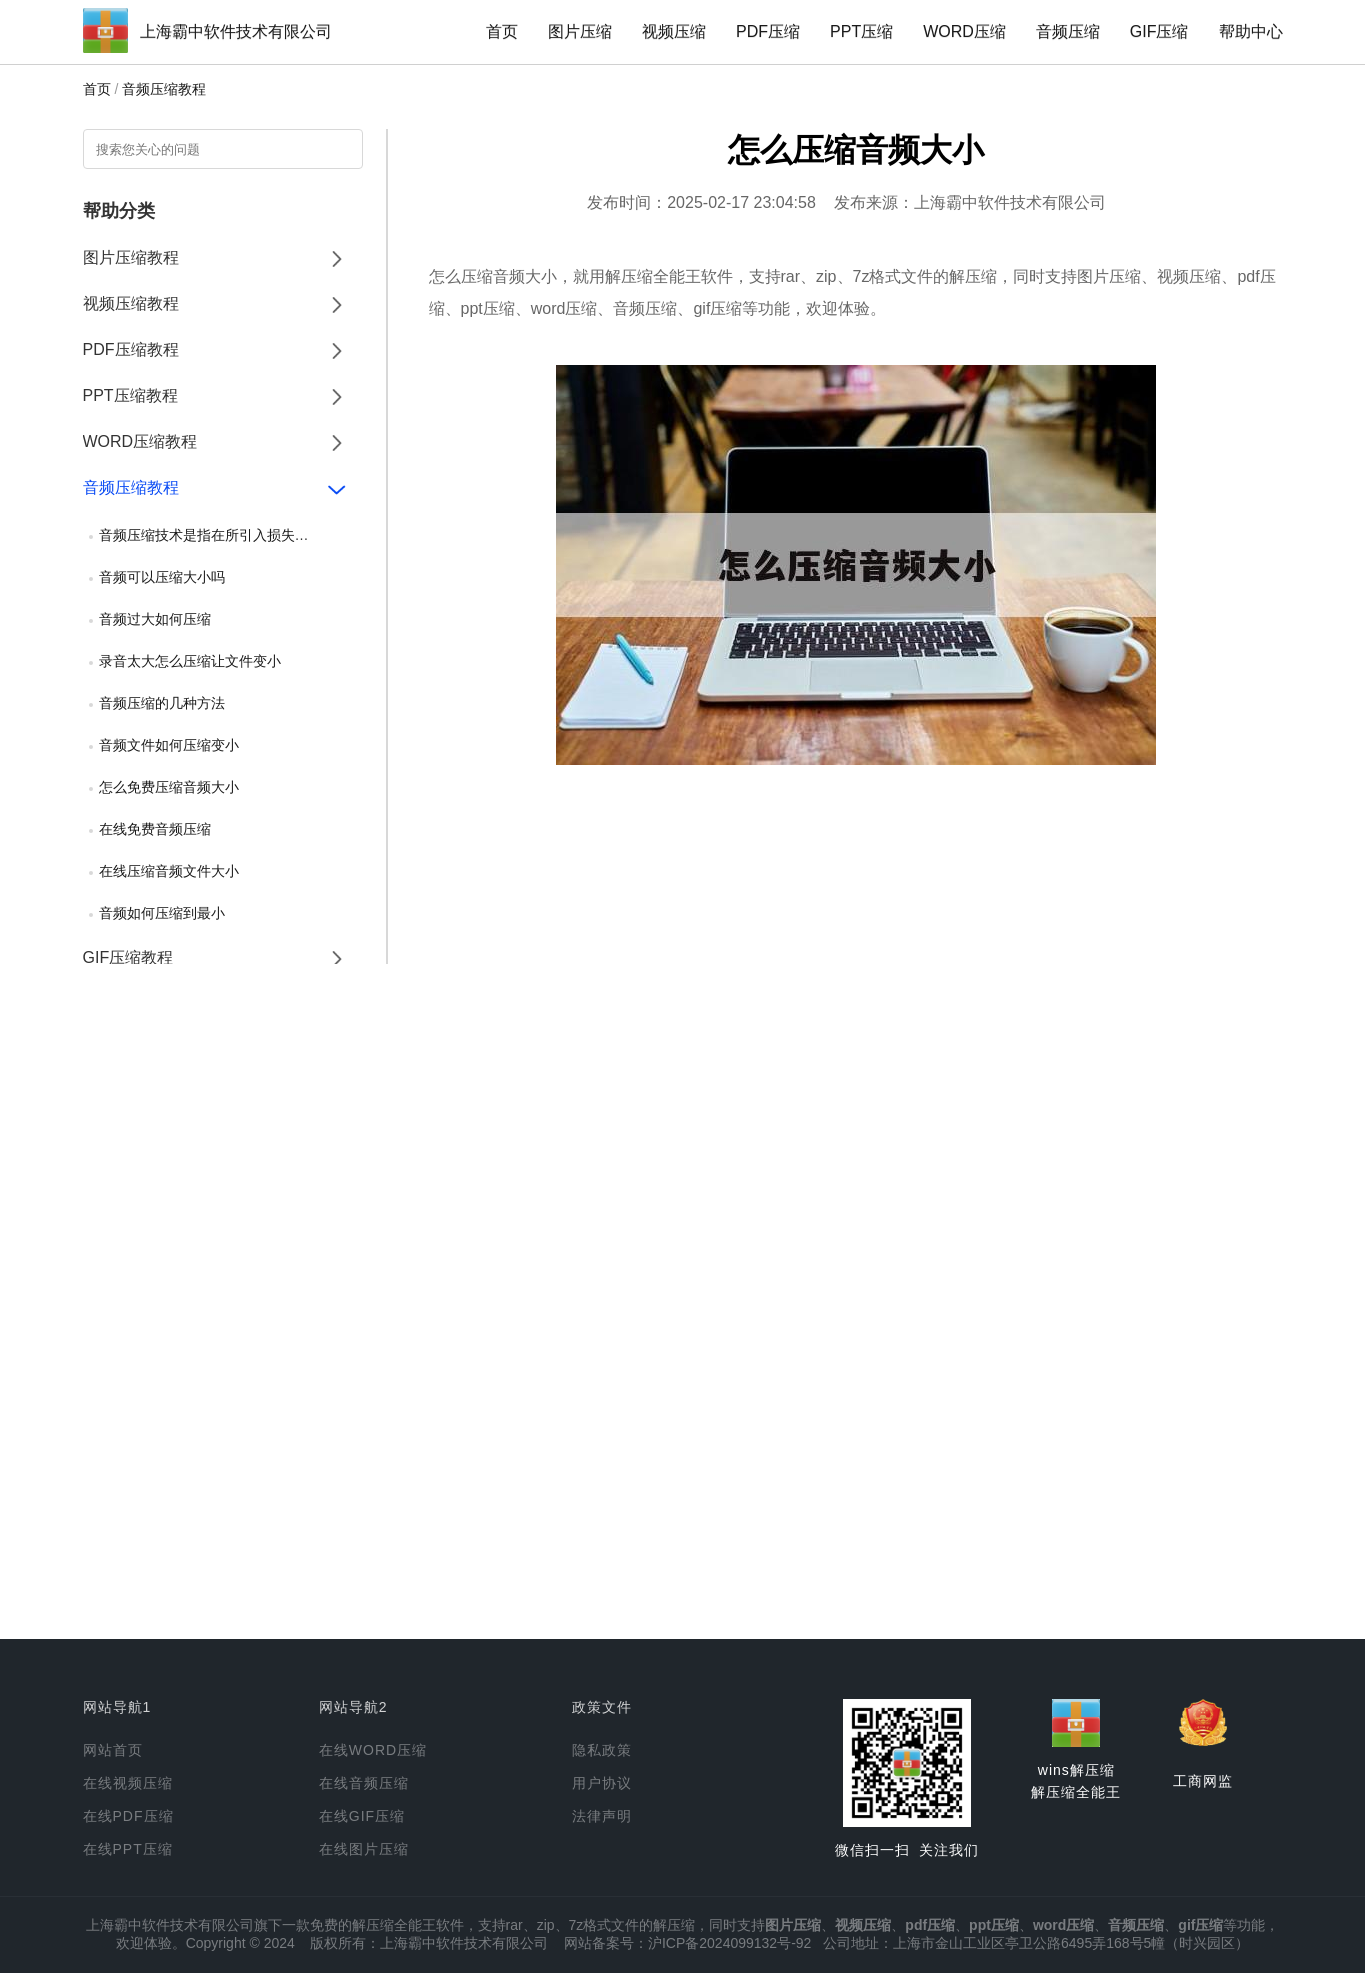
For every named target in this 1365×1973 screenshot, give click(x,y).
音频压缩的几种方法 (162, 703)
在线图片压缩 (364, 1849)
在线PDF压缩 (128, 1816)
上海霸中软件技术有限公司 (236, 31)
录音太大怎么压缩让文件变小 (190, 661)
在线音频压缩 (364, 1783)
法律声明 (602, 1816)
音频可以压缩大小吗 (162, 577)
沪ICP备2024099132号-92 (729, 1943)
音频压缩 (1068, 31)
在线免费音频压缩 (155, 829)
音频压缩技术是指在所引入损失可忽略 (218, 535)
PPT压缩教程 (130, 395)
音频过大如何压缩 (155, 619)
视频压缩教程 (131, 303)
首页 (502, 31)
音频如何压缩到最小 (162, 913)
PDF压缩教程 (131, 349)
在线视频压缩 (128, 1783)
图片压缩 (580, 31)
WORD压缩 (964, 31)
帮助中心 (1251, 31)
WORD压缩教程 (140, 441)
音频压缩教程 (164, 89)
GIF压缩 (1159, 31)
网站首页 (113, 1750)
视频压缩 (674, 31)
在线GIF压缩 (362, 1816)
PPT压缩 (861, 31)
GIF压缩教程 (128, 957)
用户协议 (602, 1783)
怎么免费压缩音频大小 (169, 787)
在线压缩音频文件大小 (169, 871)
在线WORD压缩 (373, 1750)
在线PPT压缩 (128, 1849)
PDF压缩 (768, 31)
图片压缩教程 (131, 257)
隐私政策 (602, 1750)
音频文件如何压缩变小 (169, 745)
